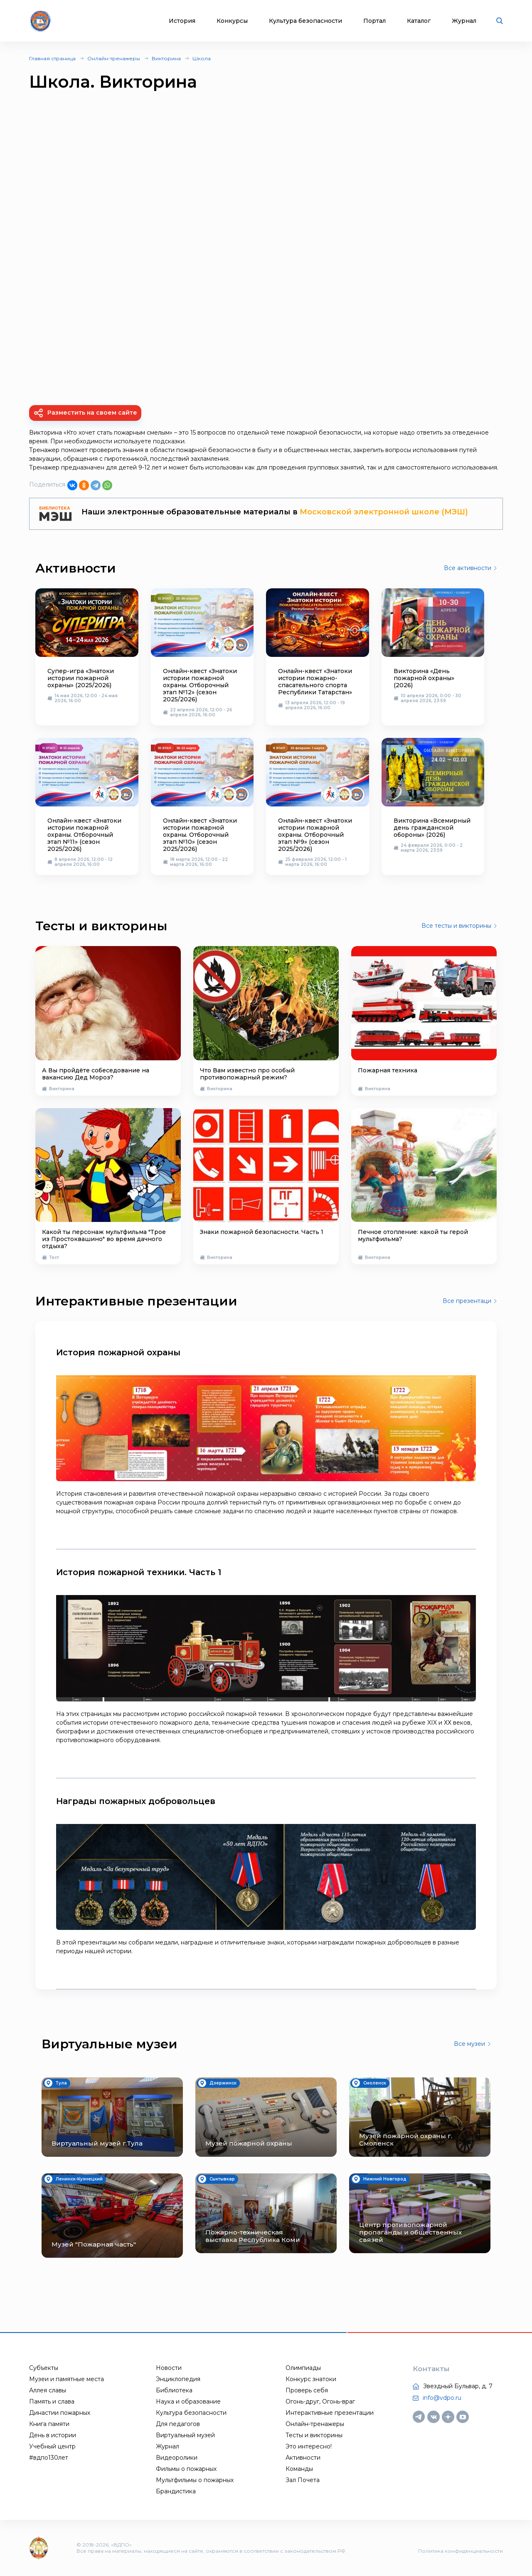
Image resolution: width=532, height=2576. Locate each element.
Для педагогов (178, 2424)
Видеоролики (176, 2457)
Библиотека (174, 2390)
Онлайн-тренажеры (113, 58)
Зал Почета (303, 2480)
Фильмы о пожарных (186, 2469)
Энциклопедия (178, 2379)
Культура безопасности (305, 21)
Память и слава (51, 2401)
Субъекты (43, 2368)
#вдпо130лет (48, 2457)
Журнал (464, 21)
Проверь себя (307, 2390)
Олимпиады (303, 2368)
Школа (201, 58)
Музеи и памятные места (66, 2379)
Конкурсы (232, 21)
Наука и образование (188, 2401)
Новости (169, 2368)
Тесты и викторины (314, 2435)
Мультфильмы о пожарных (195, 2480)
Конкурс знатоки (311, 2379)
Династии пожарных (59, 2412)
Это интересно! (309, 2446)
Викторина (166, 58)
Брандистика (176, 2491)
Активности (303, 2457)
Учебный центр (52, 2446)
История (182, 21)
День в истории (52, 2435)
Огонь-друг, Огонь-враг (320, 2401)
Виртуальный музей (185, 2435)
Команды (299, 2469)
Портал (374, 21)
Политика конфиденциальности (460, 2551)
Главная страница (52, 58)
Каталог (419, 21)
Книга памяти (49, 2424)
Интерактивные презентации (330, 2412)
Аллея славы (47, 2390)
